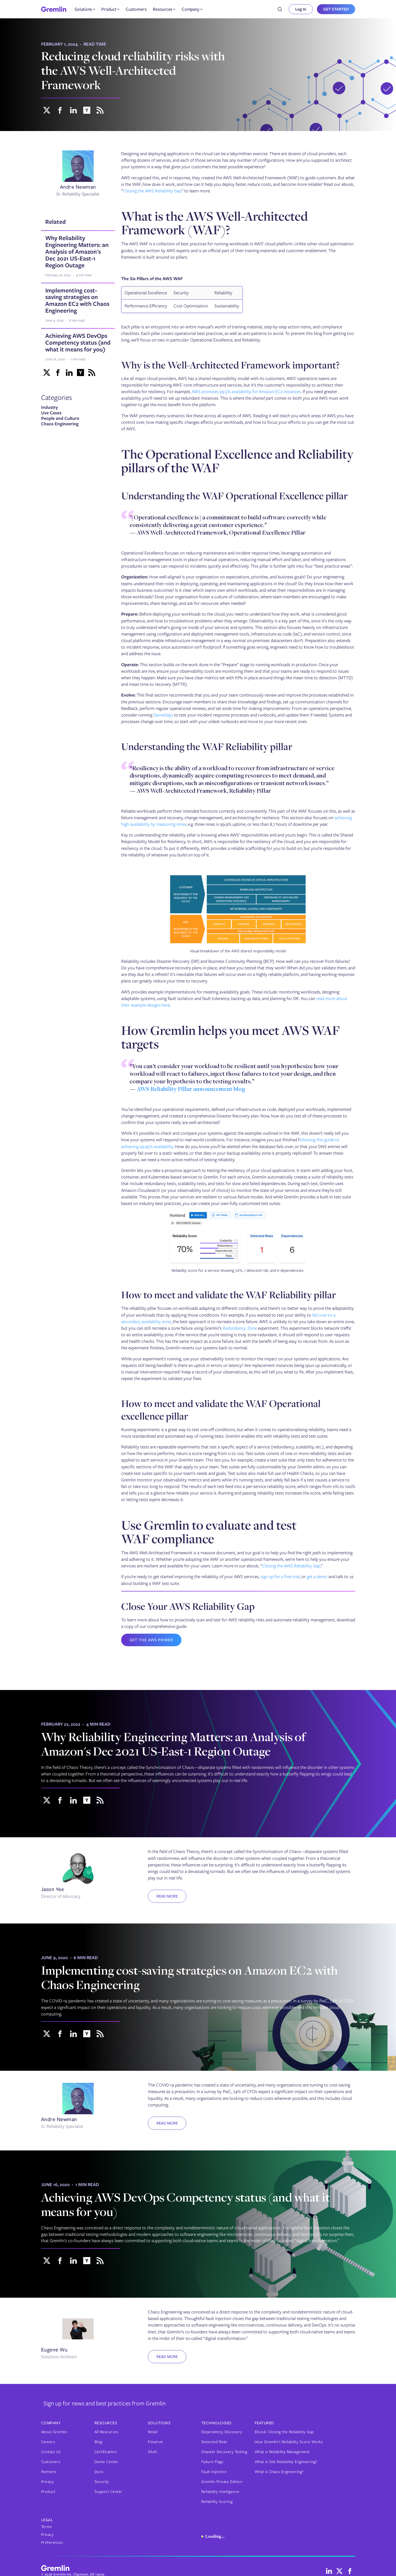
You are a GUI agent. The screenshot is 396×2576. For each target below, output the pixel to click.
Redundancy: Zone (240, 1328)
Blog (98, 2442)
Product (48, 2492)
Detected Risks (214, 2442)
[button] (85, 9)
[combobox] (280, 9)
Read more (167, 1896)
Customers (136, 9)
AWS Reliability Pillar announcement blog (191, 1089)
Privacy (47, 2482)
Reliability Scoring (217, 2501)
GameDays (163, 715)
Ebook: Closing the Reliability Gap (284, 2432)
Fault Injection (214, 2472)
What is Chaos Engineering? (279, 2472)
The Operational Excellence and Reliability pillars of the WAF (237, 460)
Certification (105, 2452)
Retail (153, 2432)
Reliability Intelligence (220, 2492)
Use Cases (51, 413)
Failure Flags (212, 2462)
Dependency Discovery (221, 2432)
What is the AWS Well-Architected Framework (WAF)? (214, 222)
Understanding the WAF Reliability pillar (206, 746)
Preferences (52, 2542)
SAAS (152, 2452)
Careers (48, 2442)
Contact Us (51, 2452)
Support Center (108, 2492)
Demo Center (106, 2462)
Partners (48, 2472)
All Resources (106, 2432)
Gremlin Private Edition (222, 2482)
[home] (53, 9)
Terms (46, 2527)
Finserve (155, 2442)
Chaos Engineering (60, 424)
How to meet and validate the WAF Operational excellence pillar (221, 1409)
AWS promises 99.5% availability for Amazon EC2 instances (246, 391)
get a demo (317, 1576)
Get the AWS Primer (151, 1640)
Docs (98, 2472)
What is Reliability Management (282, 2452)
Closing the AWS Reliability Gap (152, 191)
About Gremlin (54, 2432)
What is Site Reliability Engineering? (286, 2462)
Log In (300, 9)
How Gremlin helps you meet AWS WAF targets (230, 1036)
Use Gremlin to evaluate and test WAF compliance (209, 1531)
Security (101, 2482)
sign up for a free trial (280, 1576)
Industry (49, 407)
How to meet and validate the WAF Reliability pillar (228, 1294)
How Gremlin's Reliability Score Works (289, 2442)
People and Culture (60, 418)
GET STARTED (336, 9)
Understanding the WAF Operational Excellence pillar (234, 495)
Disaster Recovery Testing (224, 2452)
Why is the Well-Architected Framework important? (230, 364)
